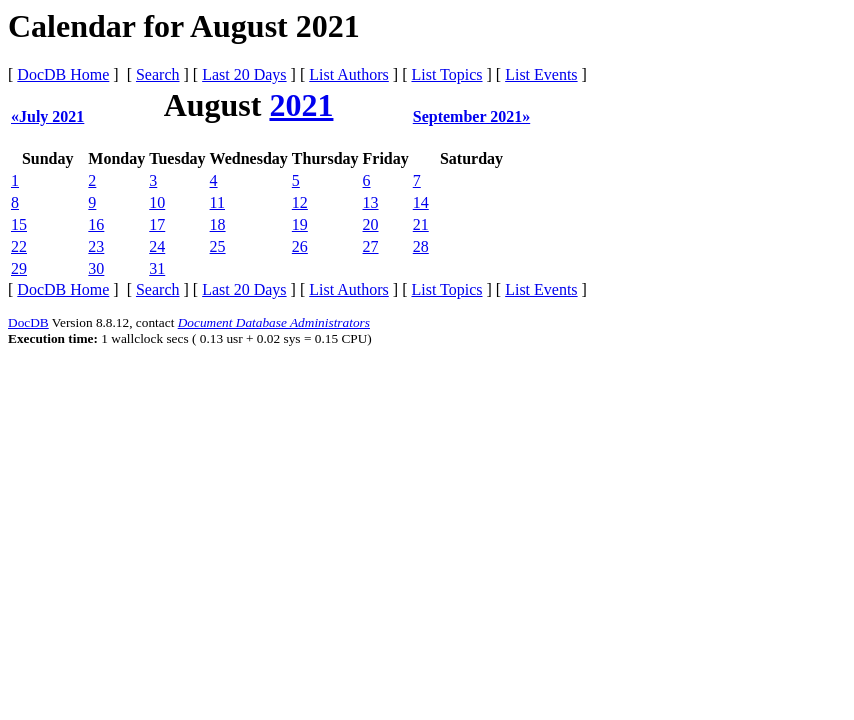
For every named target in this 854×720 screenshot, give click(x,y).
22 (19, 246)
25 (218, 246)
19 (300, 224)
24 (157, 246)
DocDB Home (63, 74)
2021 (301, 105)
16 (96, 224)
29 (19, 268)
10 (157, 202)
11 (217, 202)
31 (157, 268)
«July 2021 (47, 116)
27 (371, 246)
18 (218, 224)
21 (421, 224)
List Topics (446, 74)
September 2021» (471, 116)
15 (19, 224)
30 (96, 268)
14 (421, 202)
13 (371, 202)
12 (300, 202)
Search (158, 74)
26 (300, 246)
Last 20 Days (244, 74)
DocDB (28, 322)
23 (96, 246)
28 (421, 246)
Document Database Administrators (274, 322)
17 (157, 224)
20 (371, 224)
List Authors (349, 74)
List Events (541, 74)
